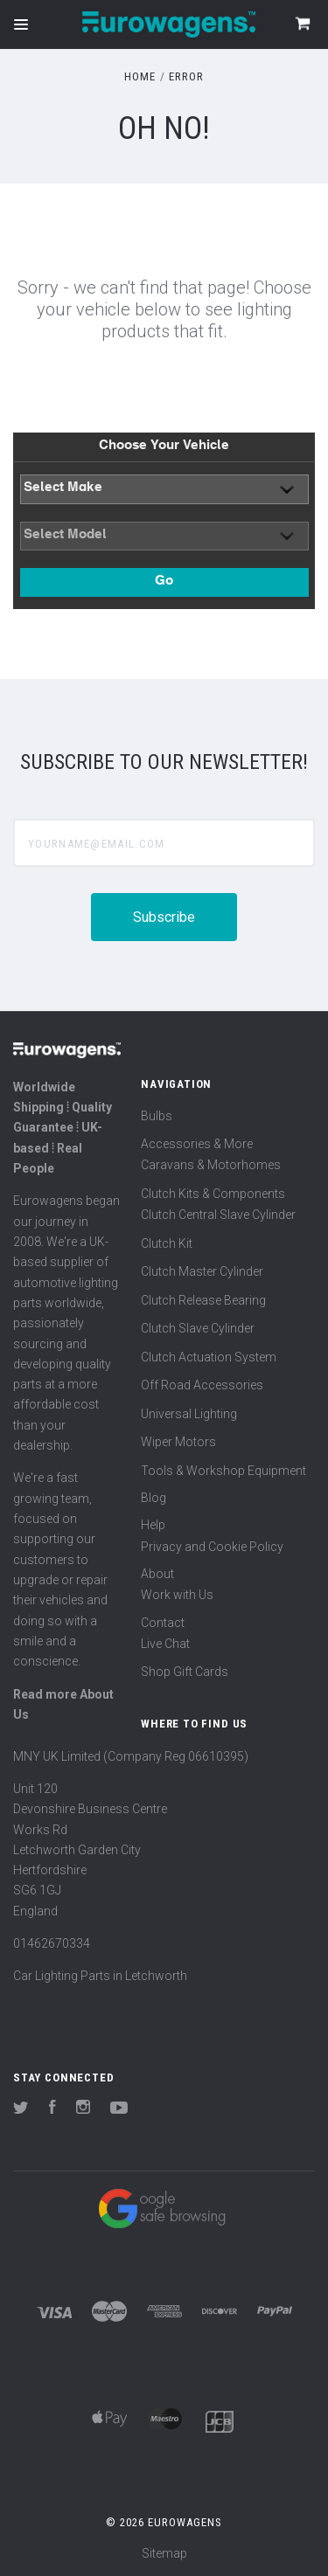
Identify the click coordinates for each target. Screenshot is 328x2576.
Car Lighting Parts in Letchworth (100, 1976)
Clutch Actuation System (208, 1357)
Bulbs (156, 1116)
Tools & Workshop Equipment (223, 1471)
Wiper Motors (178, 1442)
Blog (153, 1498)
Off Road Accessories (202, 1385)
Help (153, 1525)
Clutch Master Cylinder (202, 1271)
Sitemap (164, 2553)
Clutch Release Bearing (203, 1300)
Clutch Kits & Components (213, 1194)
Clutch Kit (166, 1243)
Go (164, 581)
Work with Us (177, 1595)
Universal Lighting (189, 1414)
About (157, 1574)
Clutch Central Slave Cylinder (218, 1215)
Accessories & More (197, 1144)
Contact (163, 1623)
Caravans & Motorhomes (211, 1165)
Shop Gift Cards (184, 1672)
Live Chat (165, 1644)
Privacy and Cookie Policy (212, 1547)
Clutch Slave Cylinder (198, 1328)
